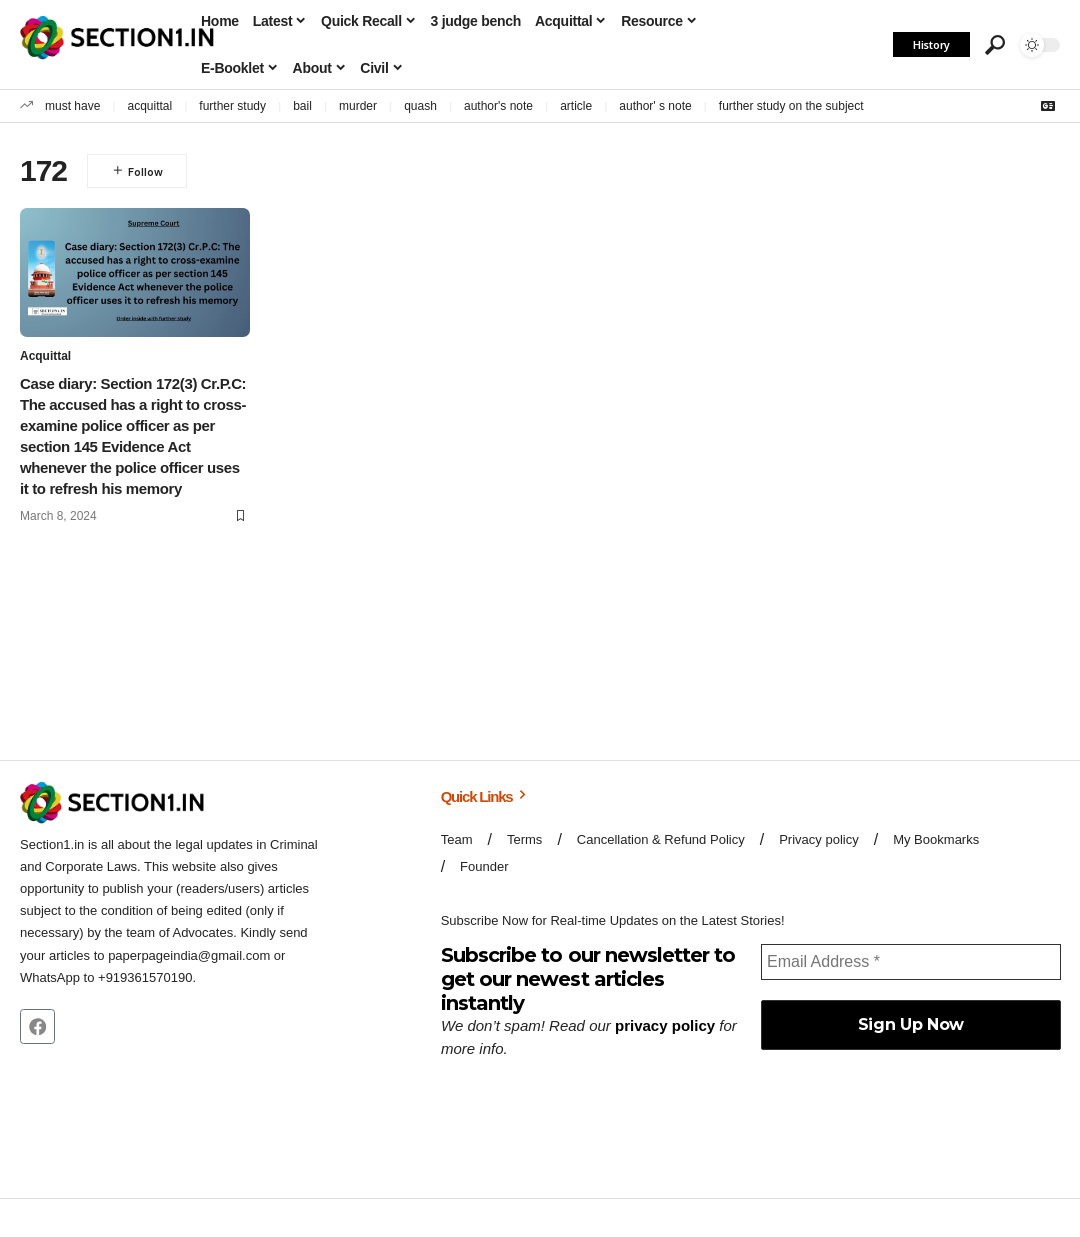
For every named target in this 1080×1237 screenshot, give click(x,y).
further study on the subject (791, 106)
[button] (995, 45)
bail (302, 106)
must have (72, 106)
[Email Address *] (910, 961)
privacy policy (665, 1025)
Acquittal (45, 357)
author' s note (655, 106)
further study (232, 106)
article (576, 106)
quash (420, 106)
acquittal (150, 106)
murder (358, 106)
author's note (498, 106)
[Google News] (1048, 106)
